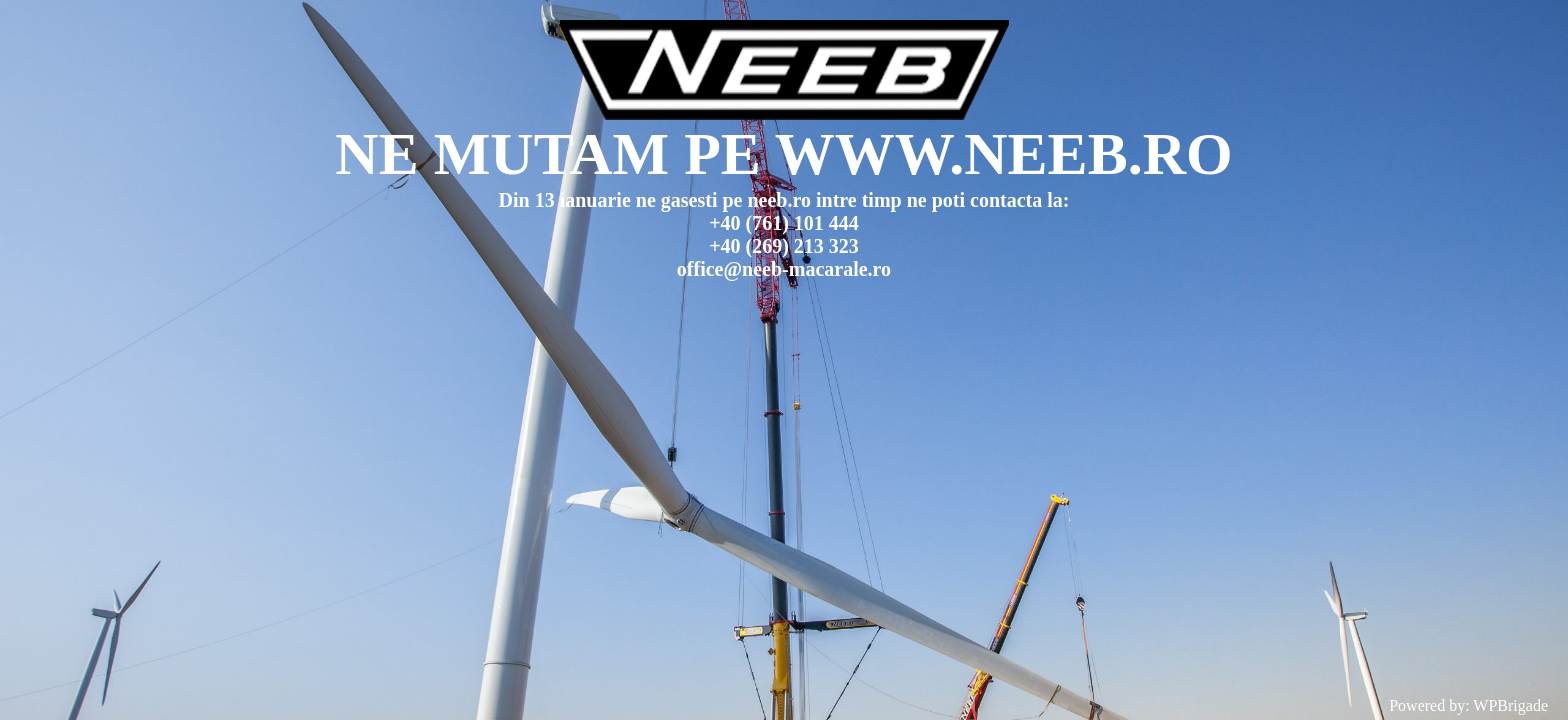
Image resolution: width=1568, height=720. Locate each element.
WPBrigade (1510, 705)
